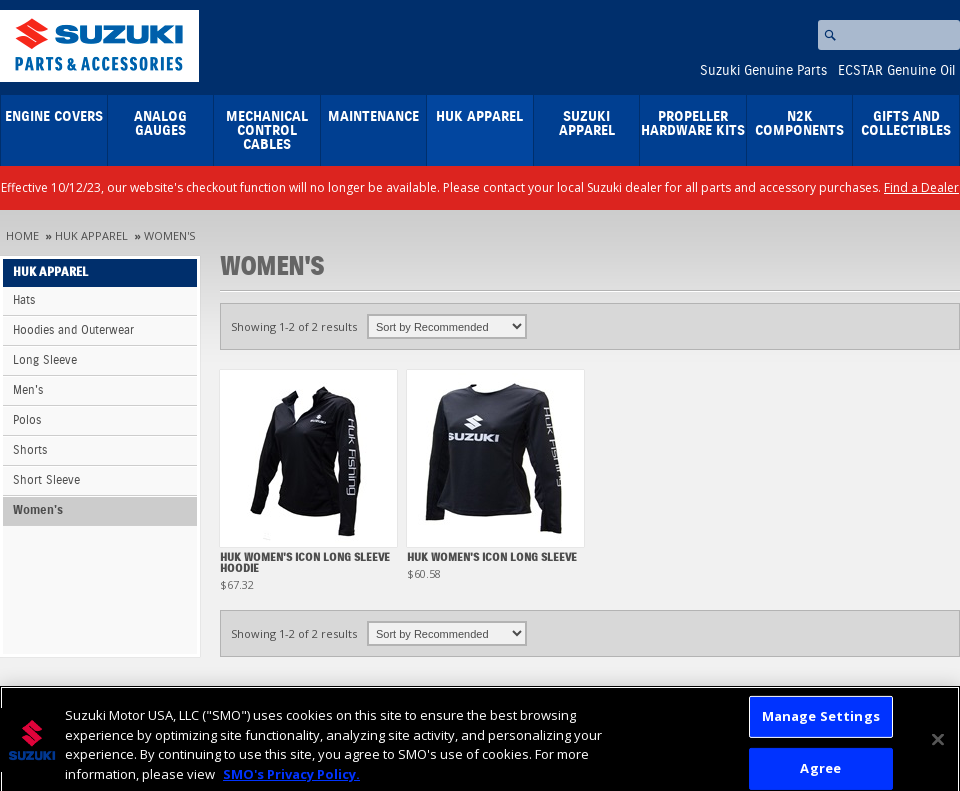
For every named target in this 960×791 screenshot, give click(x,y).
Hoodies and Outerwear (73, 330)
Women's (169, 235)
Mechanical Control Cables (267, 131)
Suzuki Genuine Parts (763, 71)
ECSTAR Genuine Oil (896, 71)
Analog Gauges (160, 124)
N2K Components (799, 124)
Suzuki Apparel (587, 124)
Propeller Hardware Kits (693, 124)
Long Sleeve (45, 360)
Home (22, 235)
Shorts (30, 450)
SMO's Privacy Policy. (291, 779)
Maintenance (373, 117)
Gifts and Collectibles (906, 124)
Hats (24, 300)
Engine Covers (54, 117)
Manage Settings (821, 721)
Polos (27, 420)
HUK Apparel (479, 117)
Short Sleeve (46, 480)
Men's (28, 390)
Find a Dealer (921, 187)
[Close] (938, 745)
